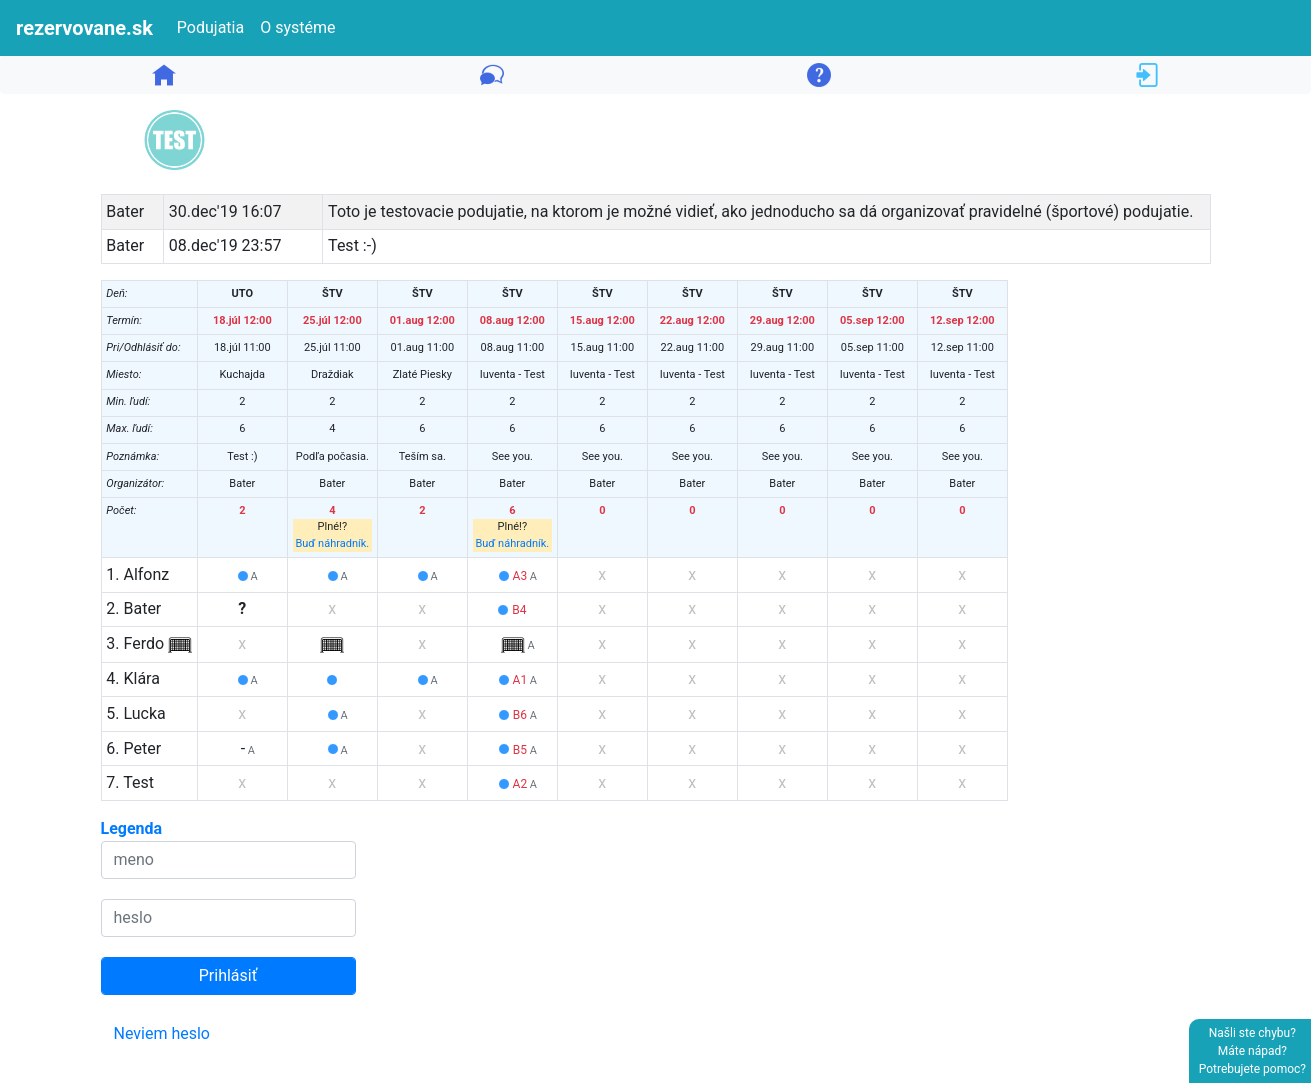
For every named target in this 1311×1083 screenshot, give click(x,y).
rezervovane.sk (84, 28)
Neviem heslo (162, 1033)
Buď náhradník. (332, 543)
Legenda (132, 828)
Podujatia (210, 27)
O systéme (297, 27)
